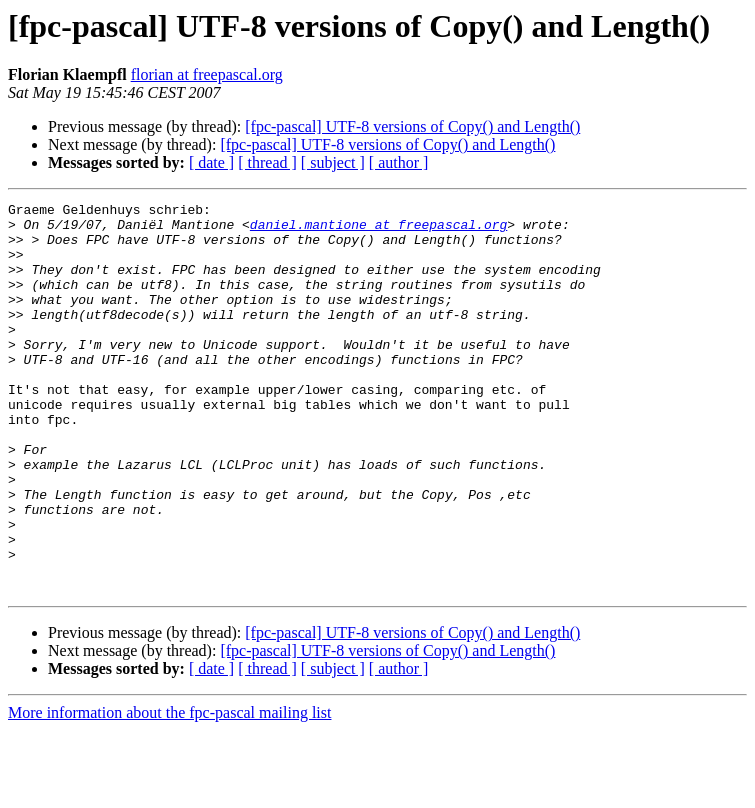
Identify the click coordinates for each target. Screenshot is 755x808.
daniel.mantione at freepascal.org (378, 230)
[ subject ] (333, 162)
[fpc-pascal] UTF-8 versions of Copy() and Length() (412, 126)
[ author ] (399, 162)
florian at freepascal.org (207, 74)
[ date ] (211, 162)
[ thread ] (267, 162)
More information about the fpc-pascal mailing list (169, 790)
